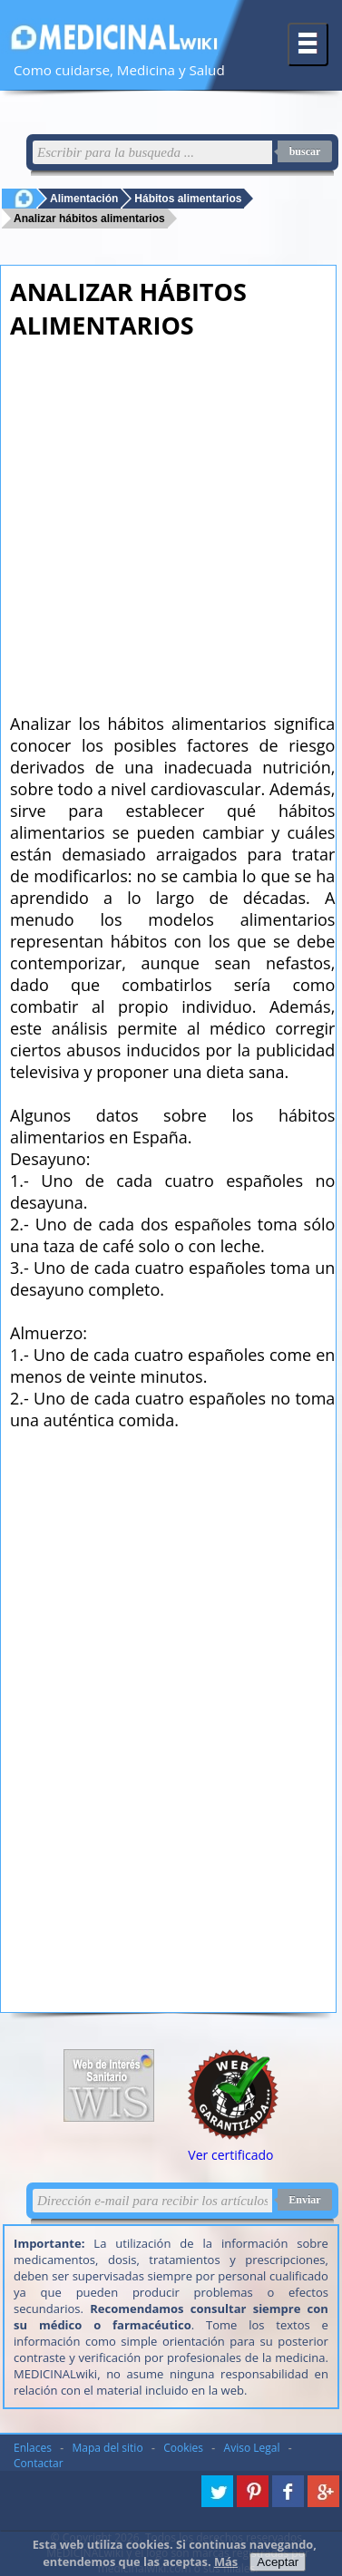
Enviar (304, 2199)
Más (226, 2561)
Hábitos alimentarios (187, 198)
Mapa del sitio (108, 2447)
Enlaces (33, 2447)
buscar (305, 151)
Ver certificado (230, 2154)
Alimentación (84, 198)
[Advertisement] (170, 521)
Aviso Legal (252, 2447)
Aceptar (277, 2562)
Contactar (39, 2463)
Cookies (183, 2447)
